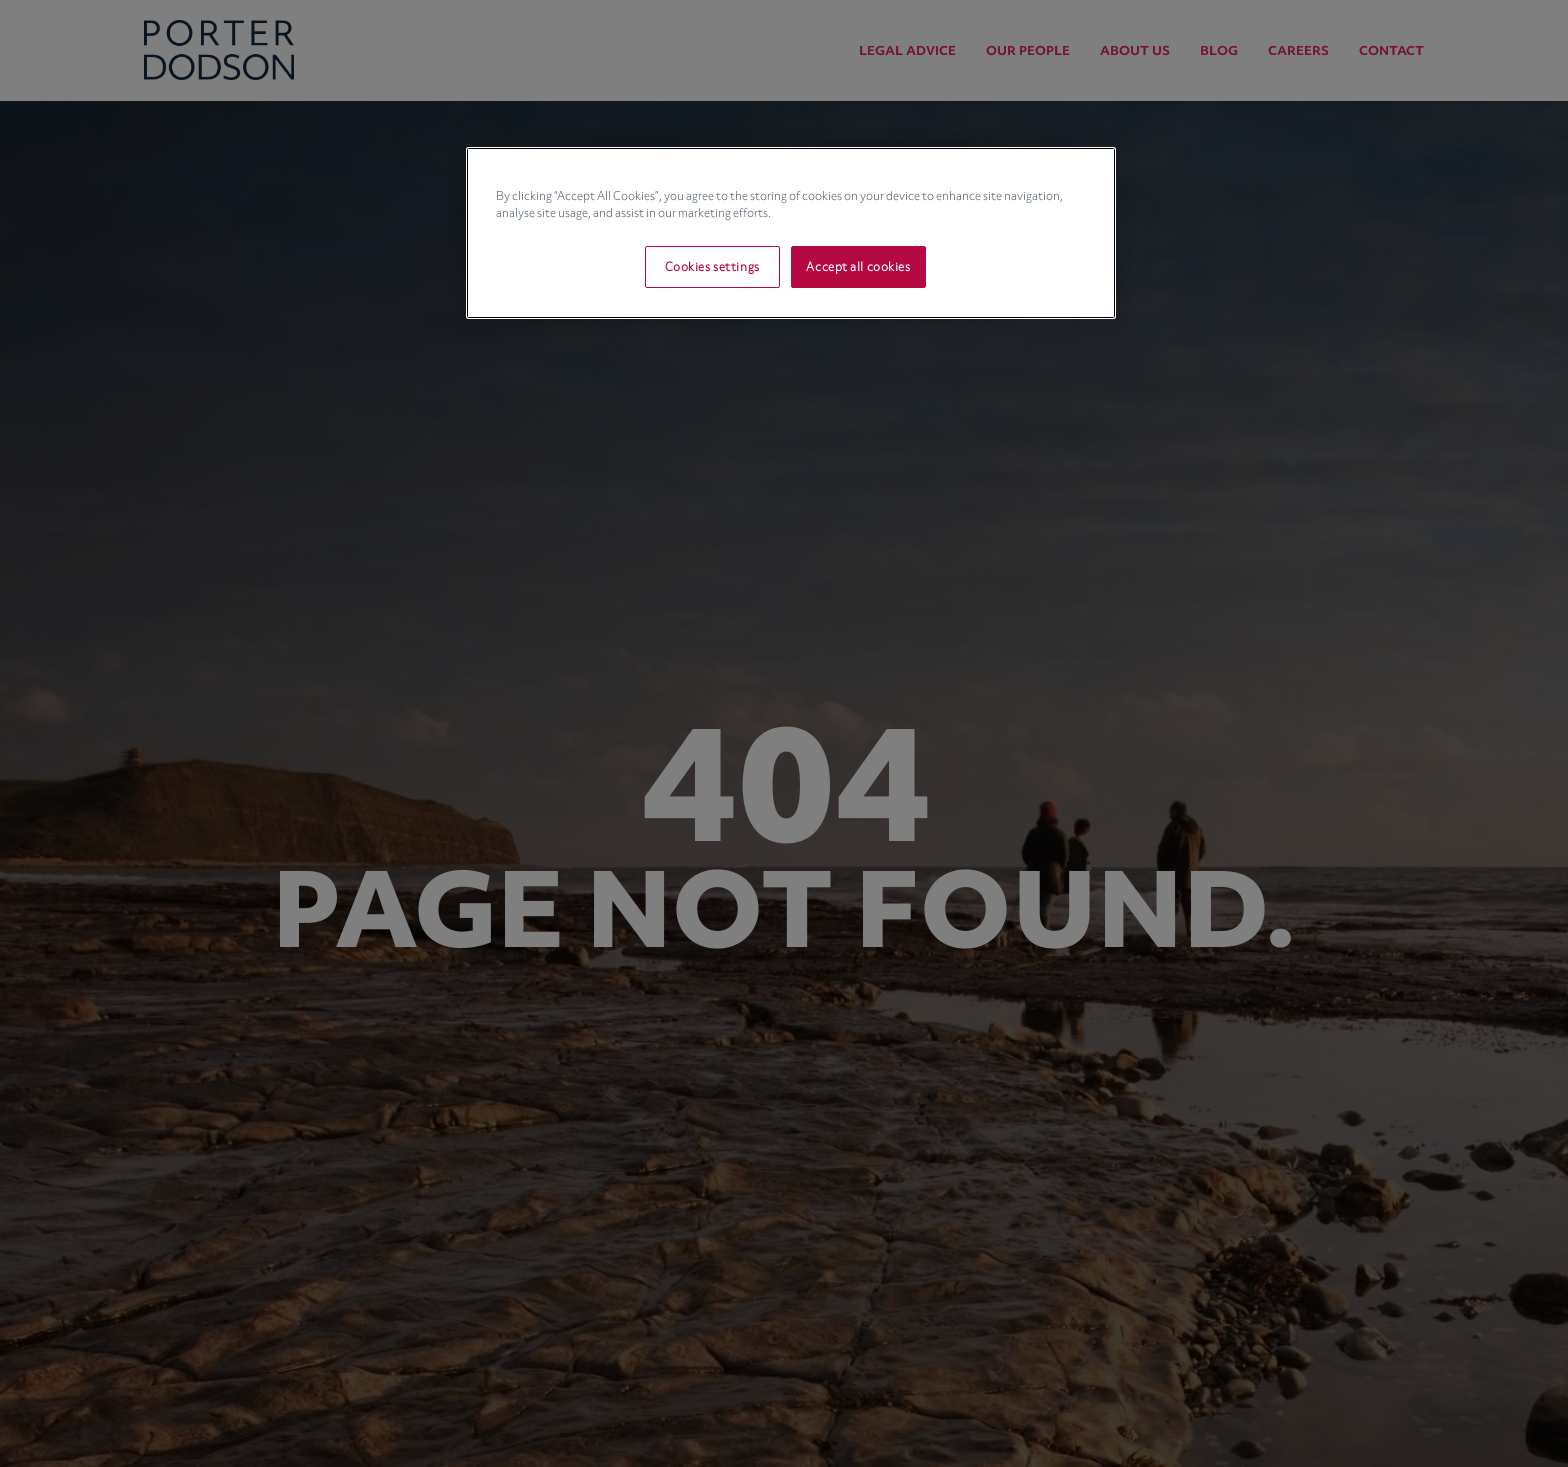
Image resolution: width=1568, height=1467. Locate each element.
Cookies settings (712, 266)
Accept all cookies (858, 266)
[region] (791, 233)
